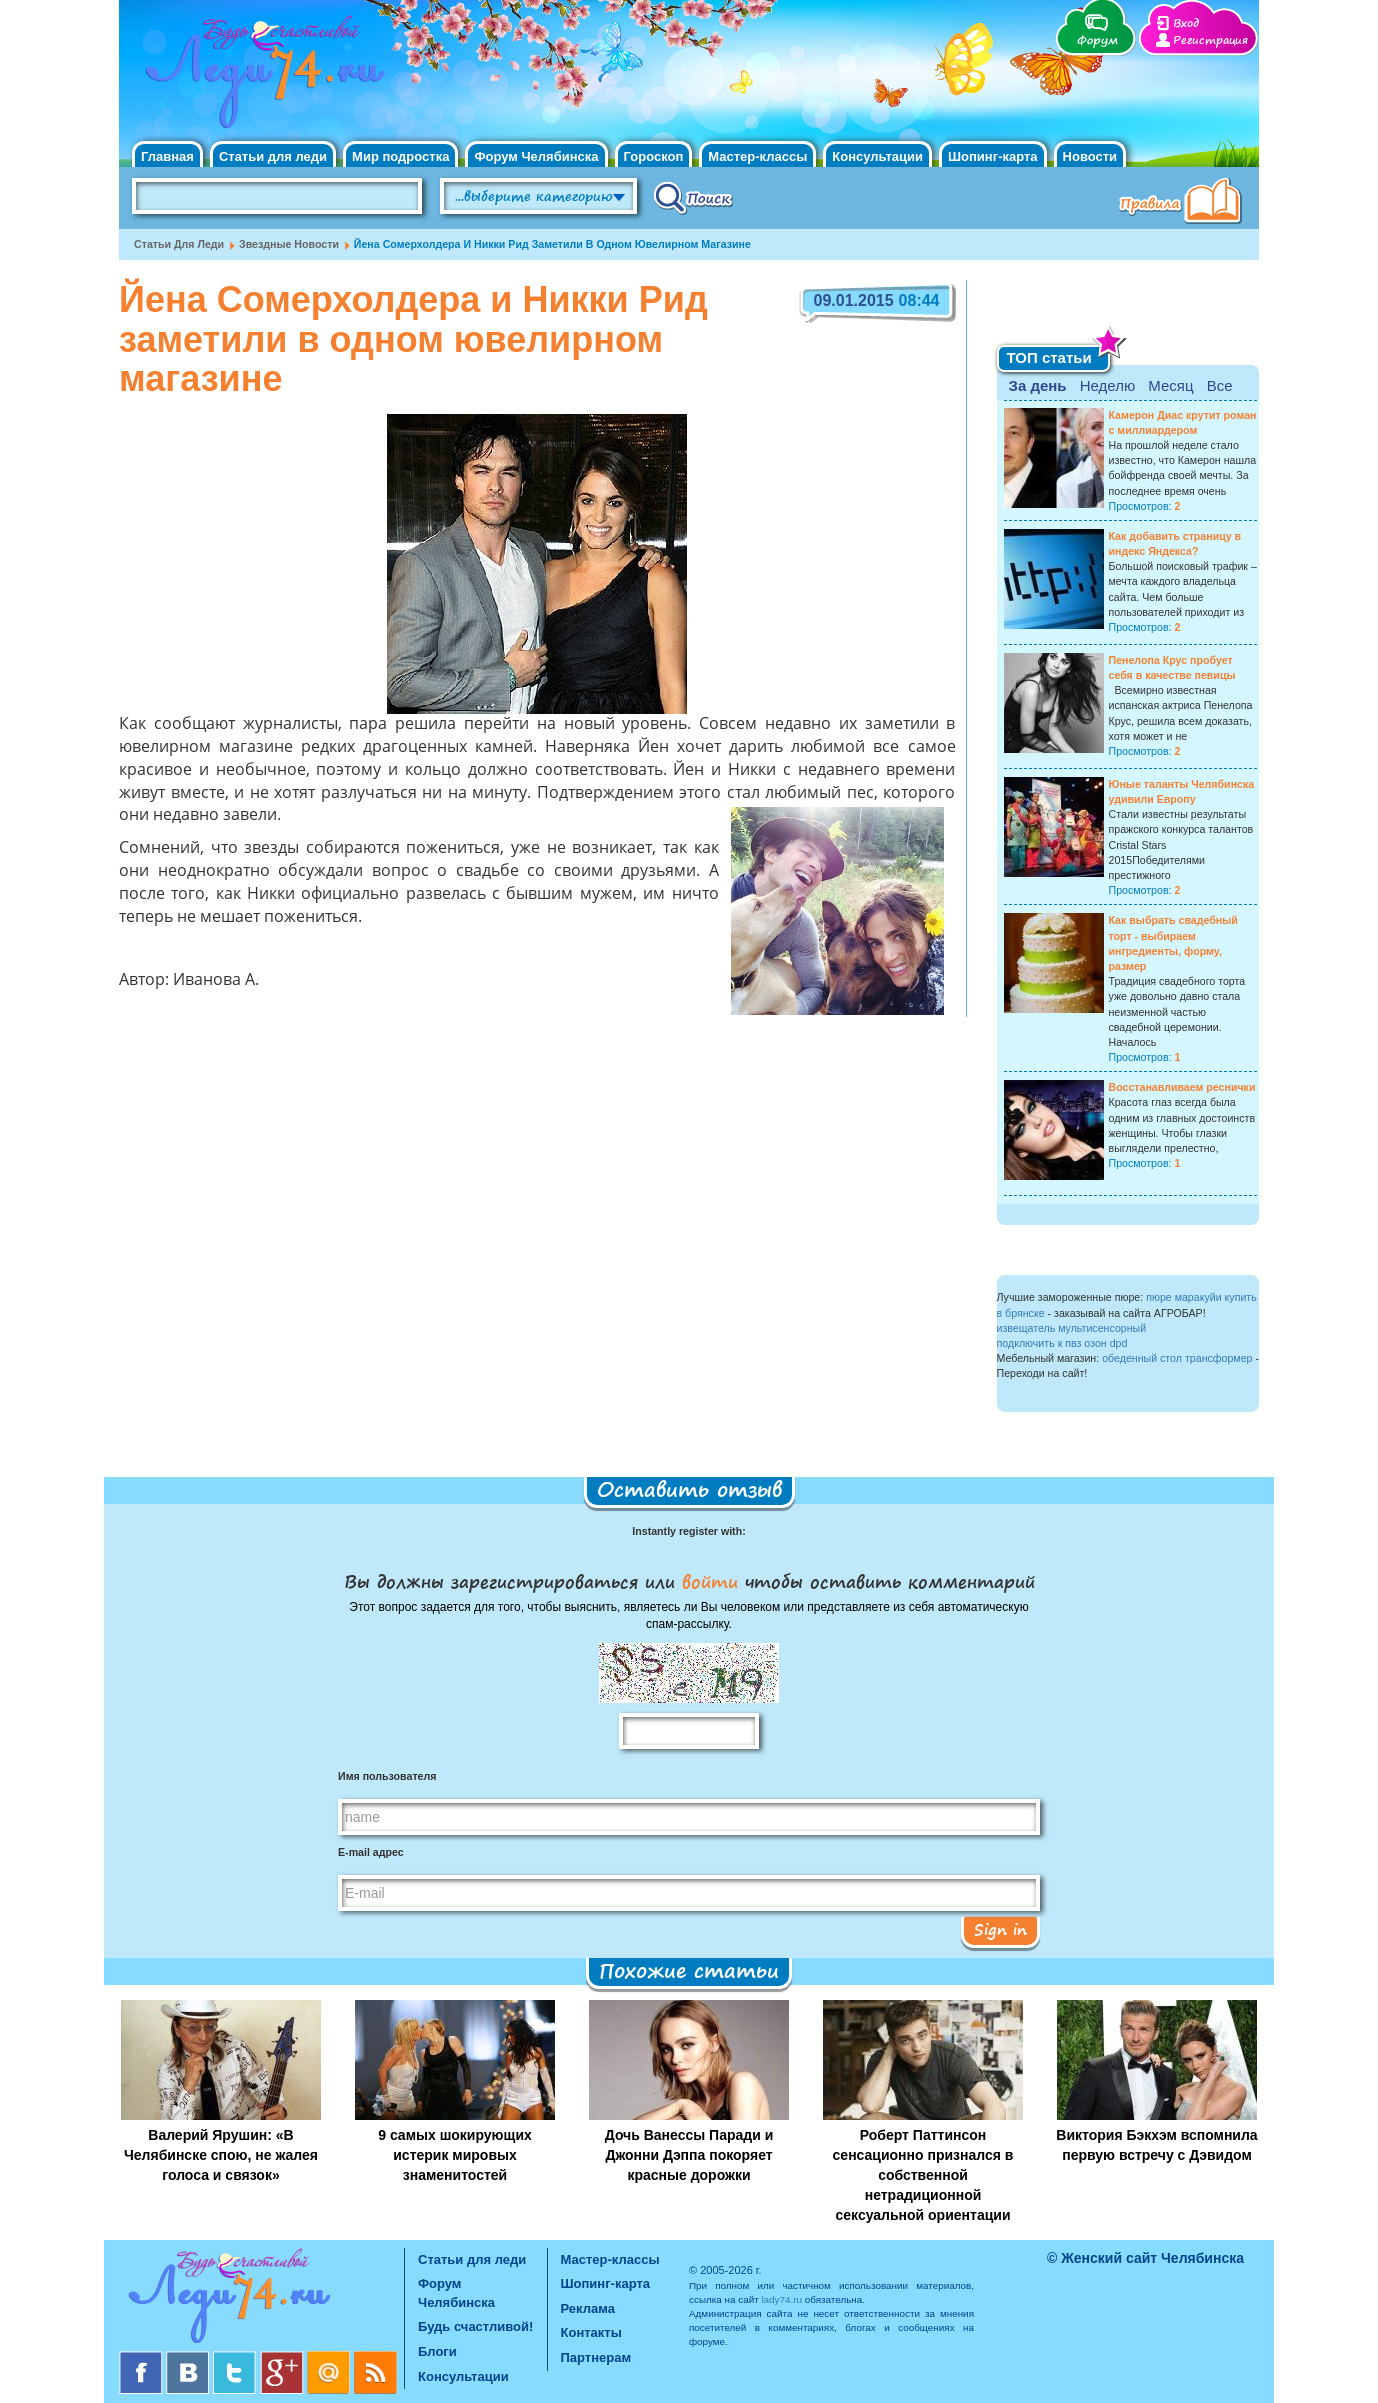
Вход (1186, 23)
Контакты (591, 2332)
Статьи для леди (273, 156)
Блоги (437, 2351)
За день (1038, 385)
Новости (1090, 156)
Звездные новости (289, 244)
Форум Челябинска (536, 156)
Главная (167, 156)
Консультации (877, 156)
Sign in (1000, 1929)
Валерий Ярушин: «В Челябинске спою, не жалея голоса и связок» (221, 2155)
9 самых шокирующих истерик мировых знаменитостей (455, 2155)
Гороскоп (654, 156)
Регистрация (1210, 40)
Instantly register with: (688, 1531)
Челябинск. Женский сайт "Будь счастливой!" (260, 78)
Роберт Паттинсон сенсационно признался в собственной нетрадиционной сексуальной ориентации (923, 2175)
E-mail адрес (371, 1852)
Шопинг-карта (993, 156)
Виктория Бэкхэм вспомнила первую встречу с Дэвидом (1156, 2145)
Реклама (588, 2308)
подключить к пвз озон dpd (1062, 1343)
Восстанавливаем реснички (1182, 1087)
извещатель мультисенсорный (1072, 1328)
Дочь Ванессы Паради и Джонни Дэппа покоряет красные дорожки (689, 2155)
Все (1220, 385)
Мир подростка (400, 156)
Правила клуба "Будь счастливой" (1184, 203)
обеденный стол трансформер (1177, 1358)
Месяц (1170, 385)
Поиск (693, 197)
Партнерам (596, 2357)
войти (710, 1581)
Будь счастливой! (475, 2326)
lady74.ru (781, 2299)
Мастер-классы (757, 156)
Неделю (1107, 385)
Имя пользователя (387, 1776)
